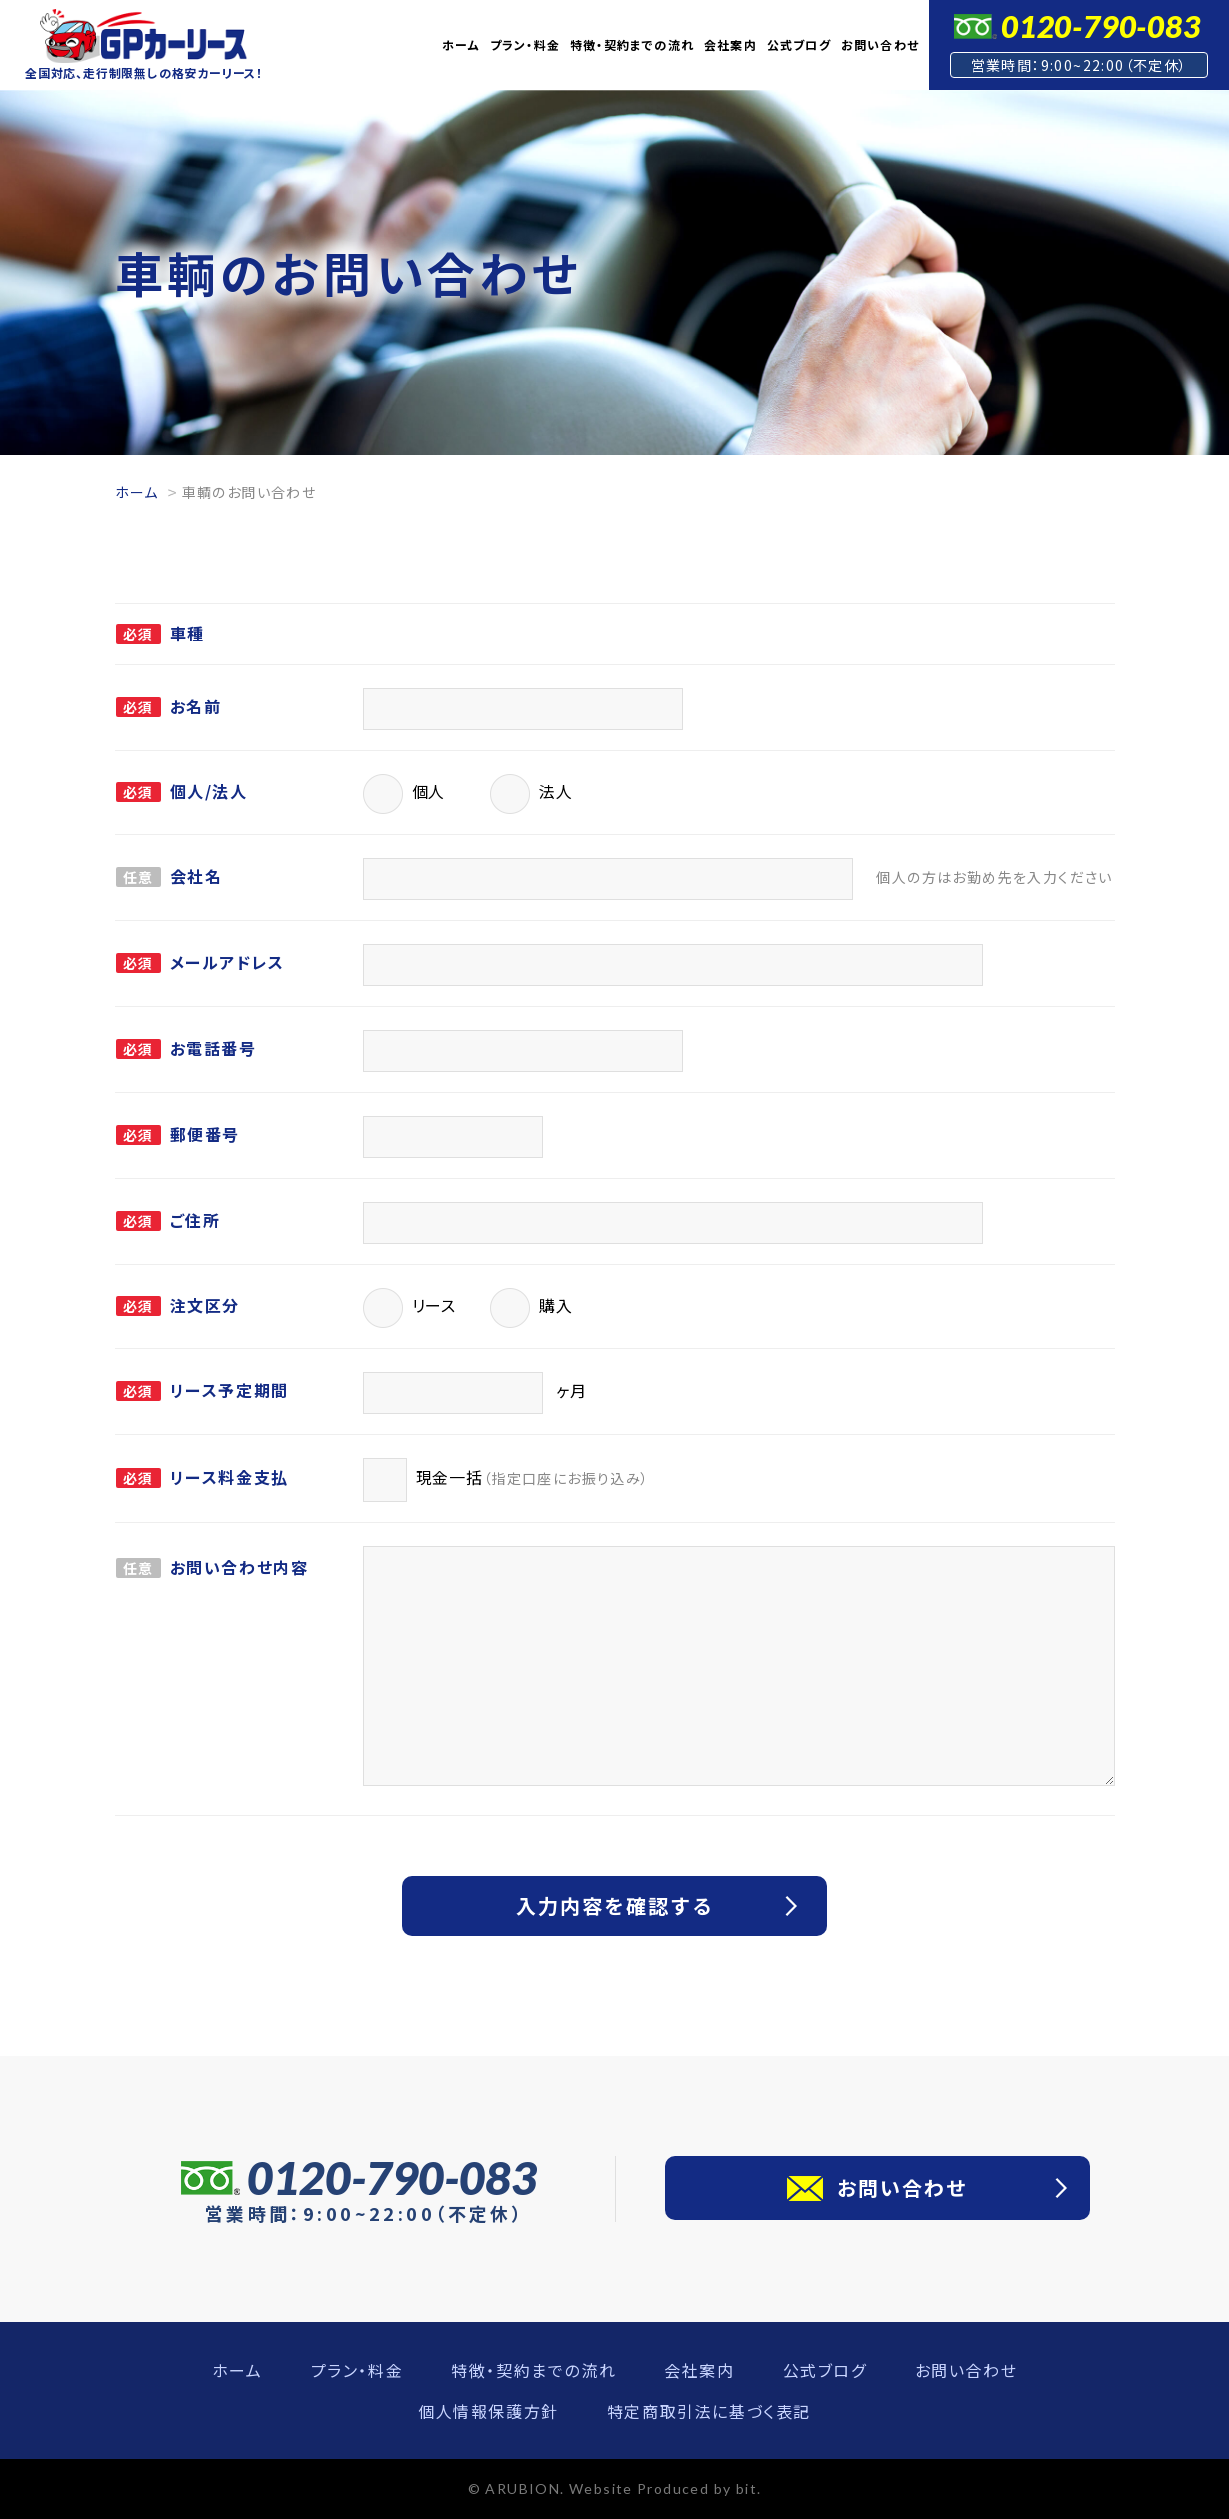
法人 (531, 794)
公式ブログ (799, 44)
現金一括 (506, 1480)
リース (409, 1308)
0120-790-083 (1101, 26)
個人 (404, 794)
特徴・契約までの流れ (632, 44)
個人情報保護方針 (488, 2411)
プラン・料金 (525, 44)
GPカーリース (144, 36)
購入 (531, 1308)
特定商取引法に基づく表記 (709, 2411)
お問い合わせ (880, 44)
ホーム (461, 44)
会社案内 (730, 44)
